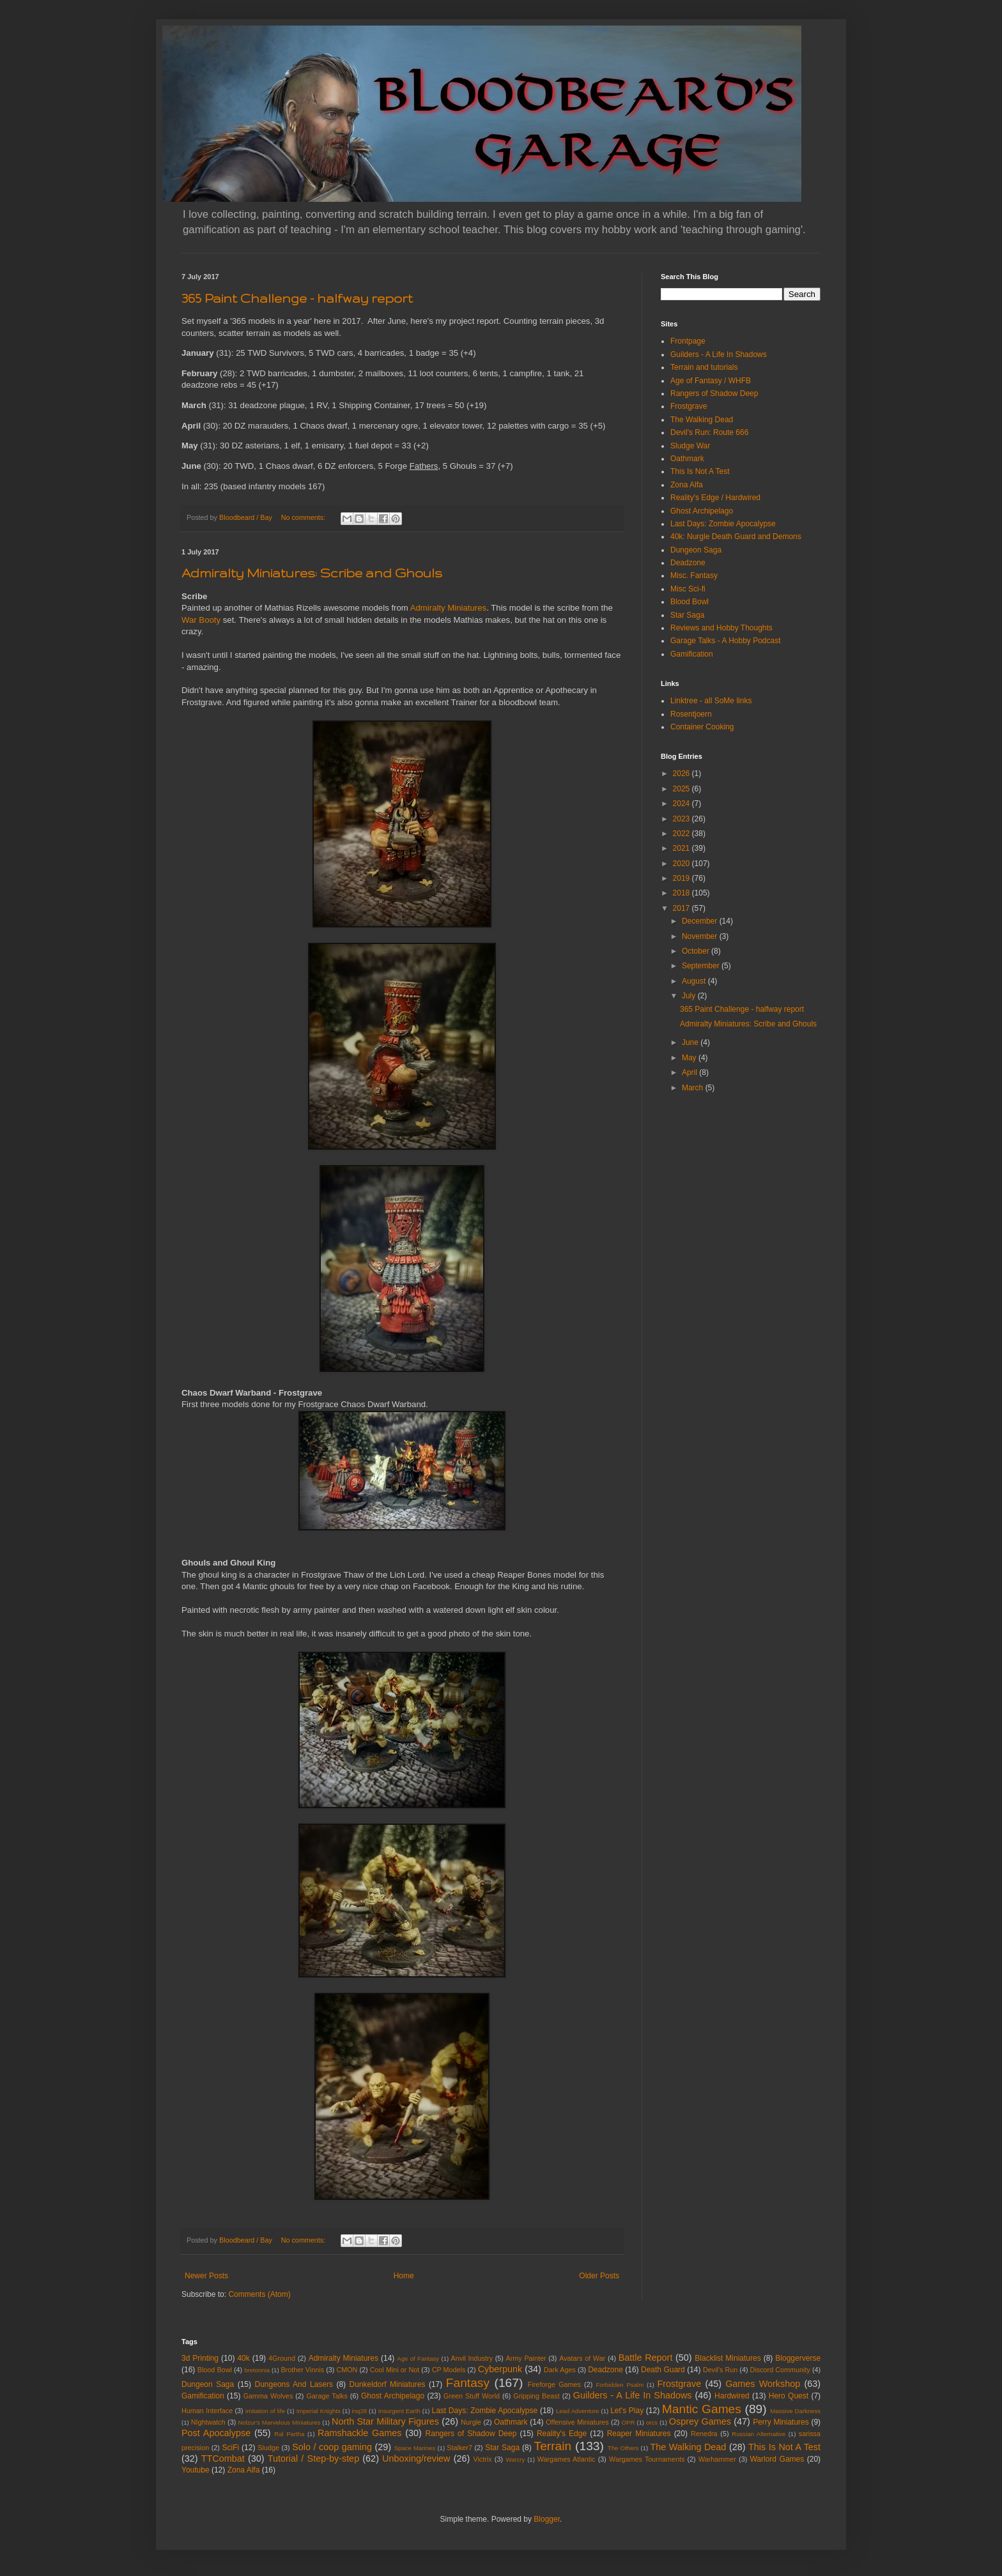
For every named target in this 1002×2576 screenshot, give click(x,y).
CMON (346, 2370)
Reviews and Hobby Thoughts (721, 627)
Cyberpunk (500, 2369)
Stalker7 (459, 2447)
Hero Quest (788, 2395)
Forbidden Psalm (620, 2384)
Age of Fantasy (418, 2358)
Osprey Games (700, 2421)
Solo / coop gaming (332, 2447)
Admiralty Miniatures (448, 608)
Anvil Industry (472, 2358)
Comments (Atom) (259, 2294)
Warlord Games (777, 2459)
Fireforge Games (554, 2384)
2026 (682, 773)
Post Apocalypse (215, 2433)
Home (404, 2275)
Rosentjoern (691, 714)
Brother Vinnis (302, 2370)
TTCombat (223, 2458)
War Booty (200, 620)
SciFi (231, 2447)
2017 (682, 908)
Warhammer (717, 2459)
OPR (628, 2422)
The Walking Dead (701, 419)
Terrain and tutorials (703, 367)
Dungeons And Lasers (294, 2384)
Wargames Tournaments (646, 2459)
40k (243, 2358)
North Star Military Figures (385, 2421)
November (701, 936)
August (695, 981)
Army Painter (526, 2358)
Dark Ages (560, 2370)
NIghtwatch (208, 2422)
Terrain (553, 2446)
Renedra (704, 2433)
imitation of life (265, 2410)
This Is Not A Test (699, 471)
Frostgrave (688, 406)
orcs (652, 2422)
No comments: (304, 517)
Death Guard (663, 2369)
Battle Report (646, 2357)
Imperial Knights (319, 2410)
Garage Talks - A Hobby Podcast (725, 640)
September (701, 965)
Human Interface (207, 2410)
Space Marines (415, 2447)
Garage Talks (326, 2396)
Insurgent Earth (399, 2410)
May (690, 1057)
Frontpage (687, 341)
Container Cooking (702, 726)
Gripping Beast (536, 2396)
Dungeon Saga (695, 549)
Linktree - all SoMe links (711, 700)
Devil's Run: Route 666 (709, 432)
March (693, 1087)
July (690, 995)
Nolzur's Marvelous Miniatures (279, 2422)
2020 (682, 863)
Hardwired (732, 2395)
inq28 (359, 2410)
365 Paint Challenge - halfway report (297, 298)
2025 (682, 788)
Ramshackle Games (359, 2433)
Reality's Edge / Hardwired (715, 497)
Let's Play (627, 2410)
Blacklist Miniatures (727, 2358)
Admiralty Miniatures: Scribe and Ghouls (311, 573)
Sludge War (690, 445)
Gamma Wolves (268, 2396)
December (701, 921)
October (696, 951)
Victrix (482, 2459)
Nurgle (471, 2422)
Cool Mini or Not (395, 2370)
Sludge (268, 2447)
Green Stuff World (471, 2396)
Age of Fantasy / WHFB (710, 380)
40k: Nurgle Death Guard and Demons (735, 536)
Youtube (195, 2469)
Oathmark (687, 458)
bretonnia (257, 2370)
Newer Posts (206, 2275)
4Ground (281, 2358)
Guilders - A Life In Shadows (718, 354)
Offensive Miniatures (577, 2422)
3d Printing (200, 2358)
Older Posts (599, 2275)
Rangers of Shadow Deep (714, 393)
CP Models (449, 2370)
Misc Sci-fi (687, 588)
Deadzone (687, 562)
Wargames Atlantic (566, 2459)
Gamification (691, 654)
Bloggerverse (798, 2358)
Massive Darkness (795, 2410)
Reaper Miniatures (639, 2433)
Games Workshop (762, 2384)
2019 (682, 878)
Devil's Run (720, 2370)
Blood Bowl (689, 601)
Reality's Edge (562, 2433)
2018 (682, 892)
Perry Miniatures (781, 2422)
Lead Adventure (577, 2410)
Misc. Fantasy (694, 575)
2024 (682, 803)
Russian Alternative (758, 2433)
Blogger (547, 2519)
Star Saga (687, 615)
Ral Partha (289, 2433)
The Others (623, 2447)
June (691, 1042)
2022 (682, 833)
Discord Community (780, 2370)
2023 (682, 818)
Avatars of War (582, 2358)
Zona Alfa (686, 484)
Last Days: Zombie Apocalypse (723, 523)
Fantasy (467, 2382)
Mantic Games (701, 2409)
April (690, 1072)
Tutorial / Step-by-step (313, 2458)
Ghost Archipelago (701, 511)
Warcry (515, 2459)
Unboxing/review (416, 2458)
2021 (682, 848)
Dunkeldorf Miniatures (388, 2384)
